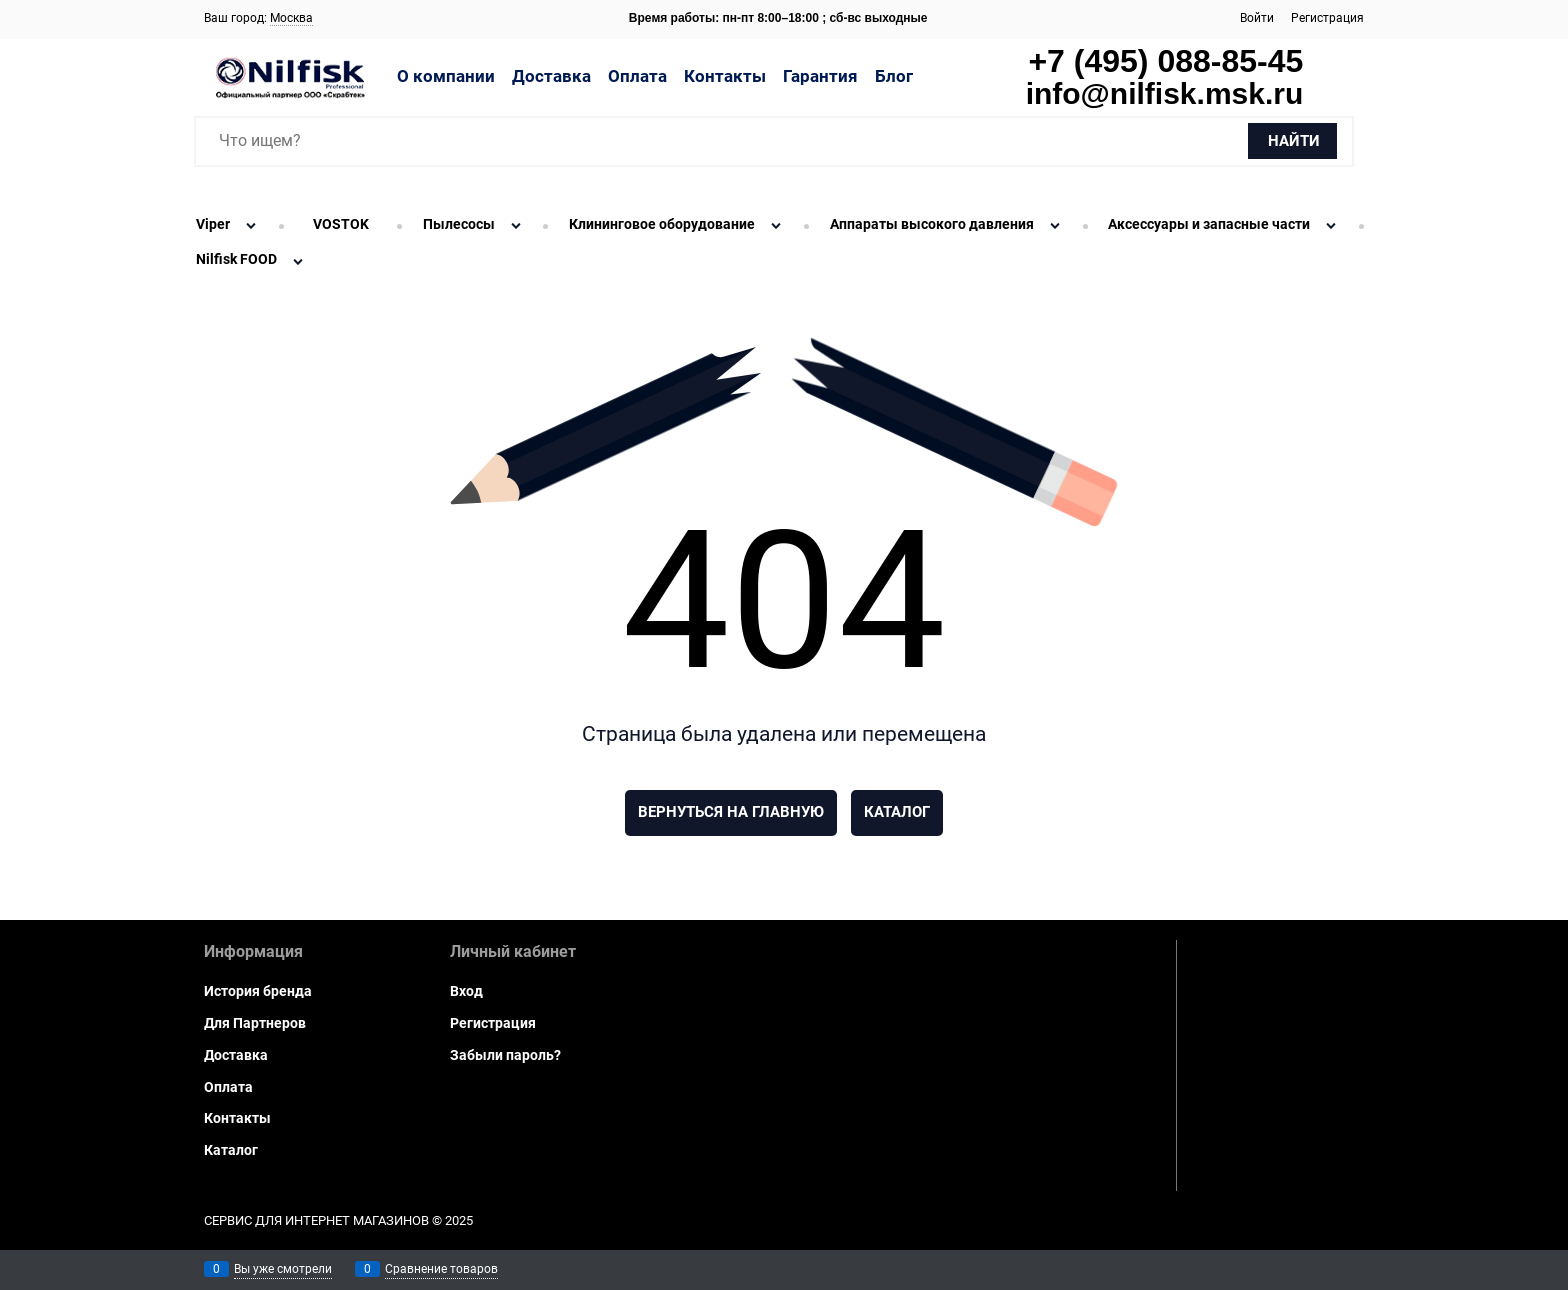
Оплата (637, 76)
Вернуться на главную (731, 812)
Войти (1257, 18)
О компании (446, 76)
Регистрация (1327, 18)
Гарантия (820, 76)
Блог (894, 76)
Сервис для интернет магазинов (316, 1220)
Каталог (897, 812)
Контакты (725, 76)
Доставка (551, 76)
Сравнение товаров (441, 1269)
